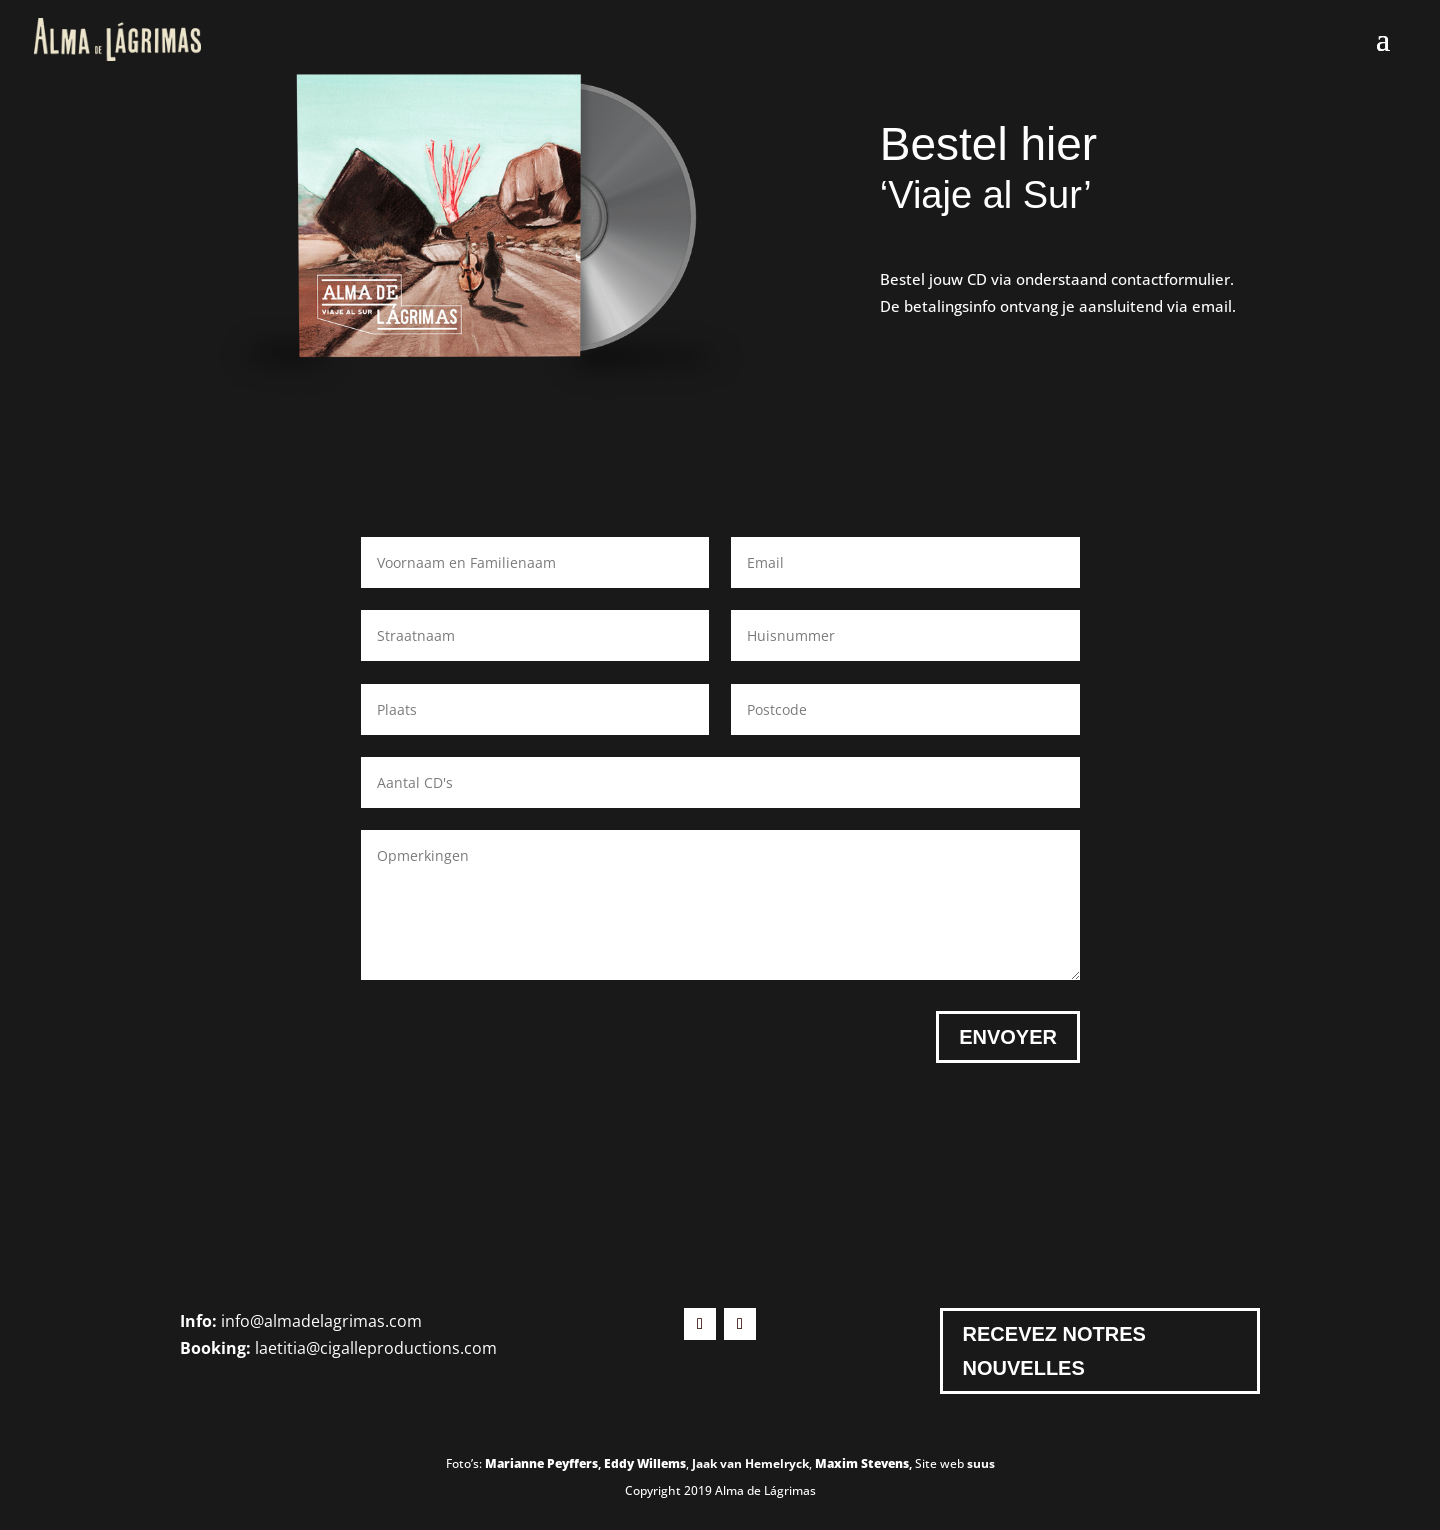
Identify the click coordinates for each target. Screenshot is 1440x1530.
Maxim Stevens (862, 1463)
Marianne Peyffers (541, 1463)
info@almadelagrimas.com (321, 1321)
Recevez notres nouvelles (1054, 1351)
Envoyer (1008, 1037)
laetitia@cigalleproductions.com (376, 1348)
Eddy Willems (645, 1463)
